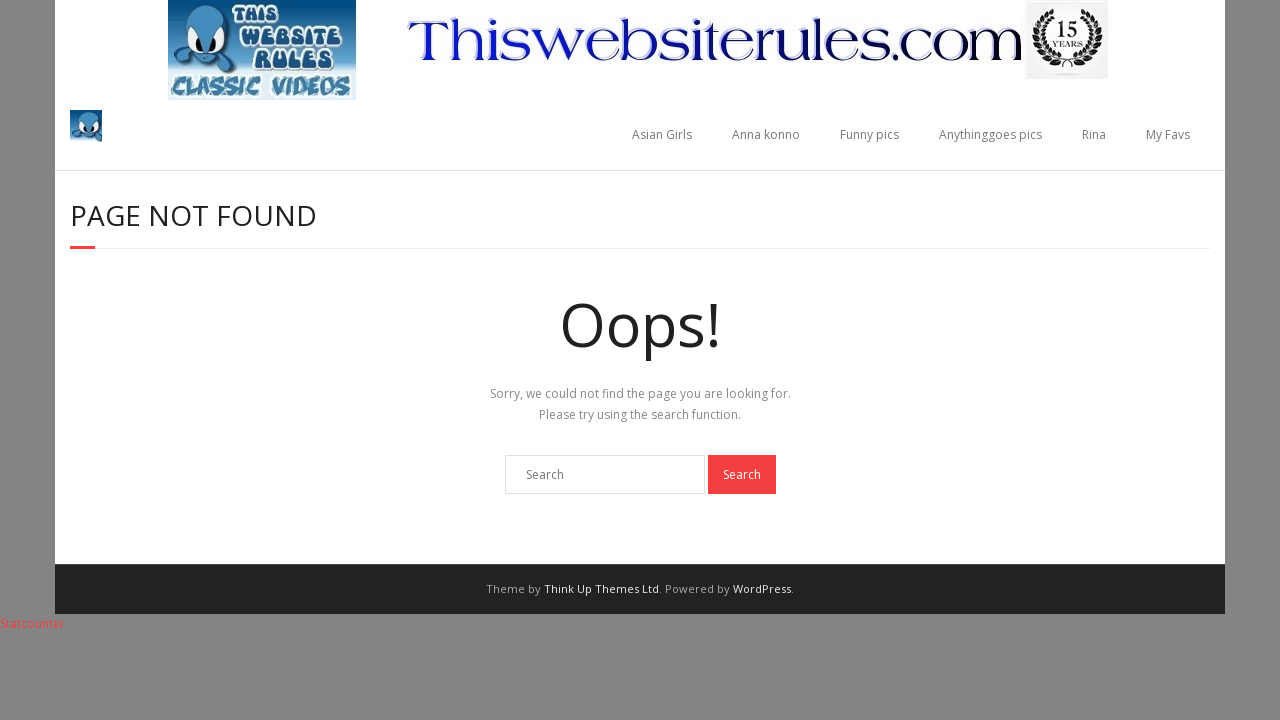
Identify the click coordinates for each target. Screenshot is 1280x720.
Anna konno (766, 134)
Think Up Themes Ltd (601, 588)
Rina (1094, 134)
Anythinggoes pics (990, 134)
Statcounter (32, 623)
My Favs (1168, 134)
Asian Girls (662, 134)
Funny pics (869, 134)
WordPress (762, 588)
